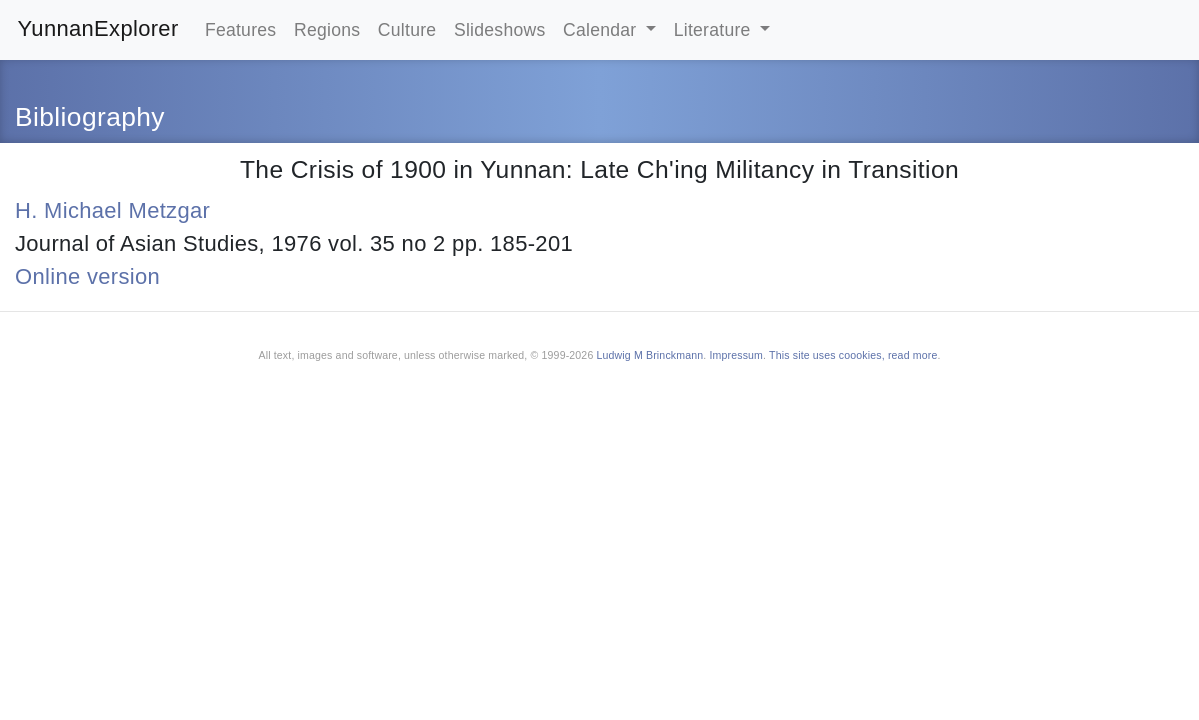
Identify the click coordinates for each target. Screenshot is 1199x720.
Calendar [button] (602, 30)
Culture (407, 30)
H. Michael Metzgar (112, 210)
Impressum (736, 355)
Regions (327, 30)
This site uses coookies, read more (853, 355)
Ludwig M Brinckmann (650, 355)
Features (240, 30)
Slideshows (500, 30)
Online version (87, 276)
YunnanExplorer (98, 28)
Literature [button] (715, 30)
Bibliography (90, 117)
